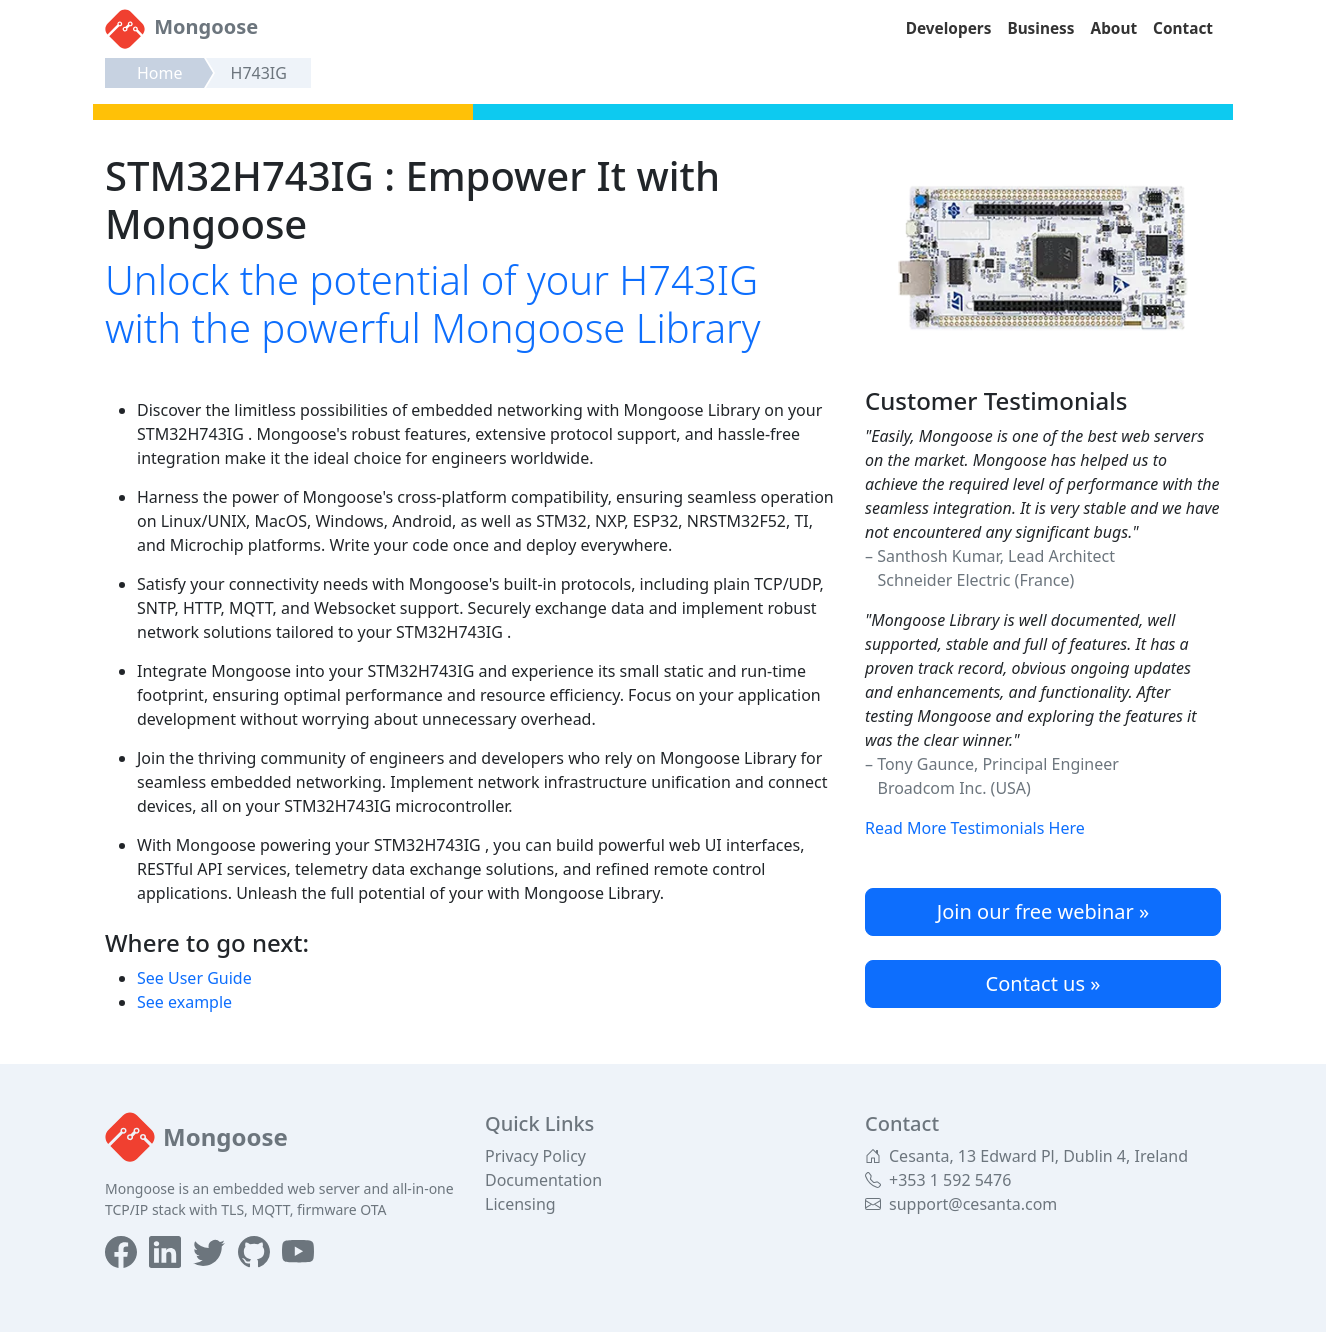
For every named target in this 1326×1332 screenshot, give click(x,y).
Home (160, 73)
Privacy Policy (535, 1156)
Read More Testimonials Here (975, 828)
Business (1040, 28)
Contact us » (1043, 983)
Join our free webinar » (1043, 911)
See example (184, 1002)
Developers (949, 28)
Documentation (543, 1180)
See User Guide (194, 978)
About (1114, 28)
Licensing (520, 1204)
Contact (1183, 28)
